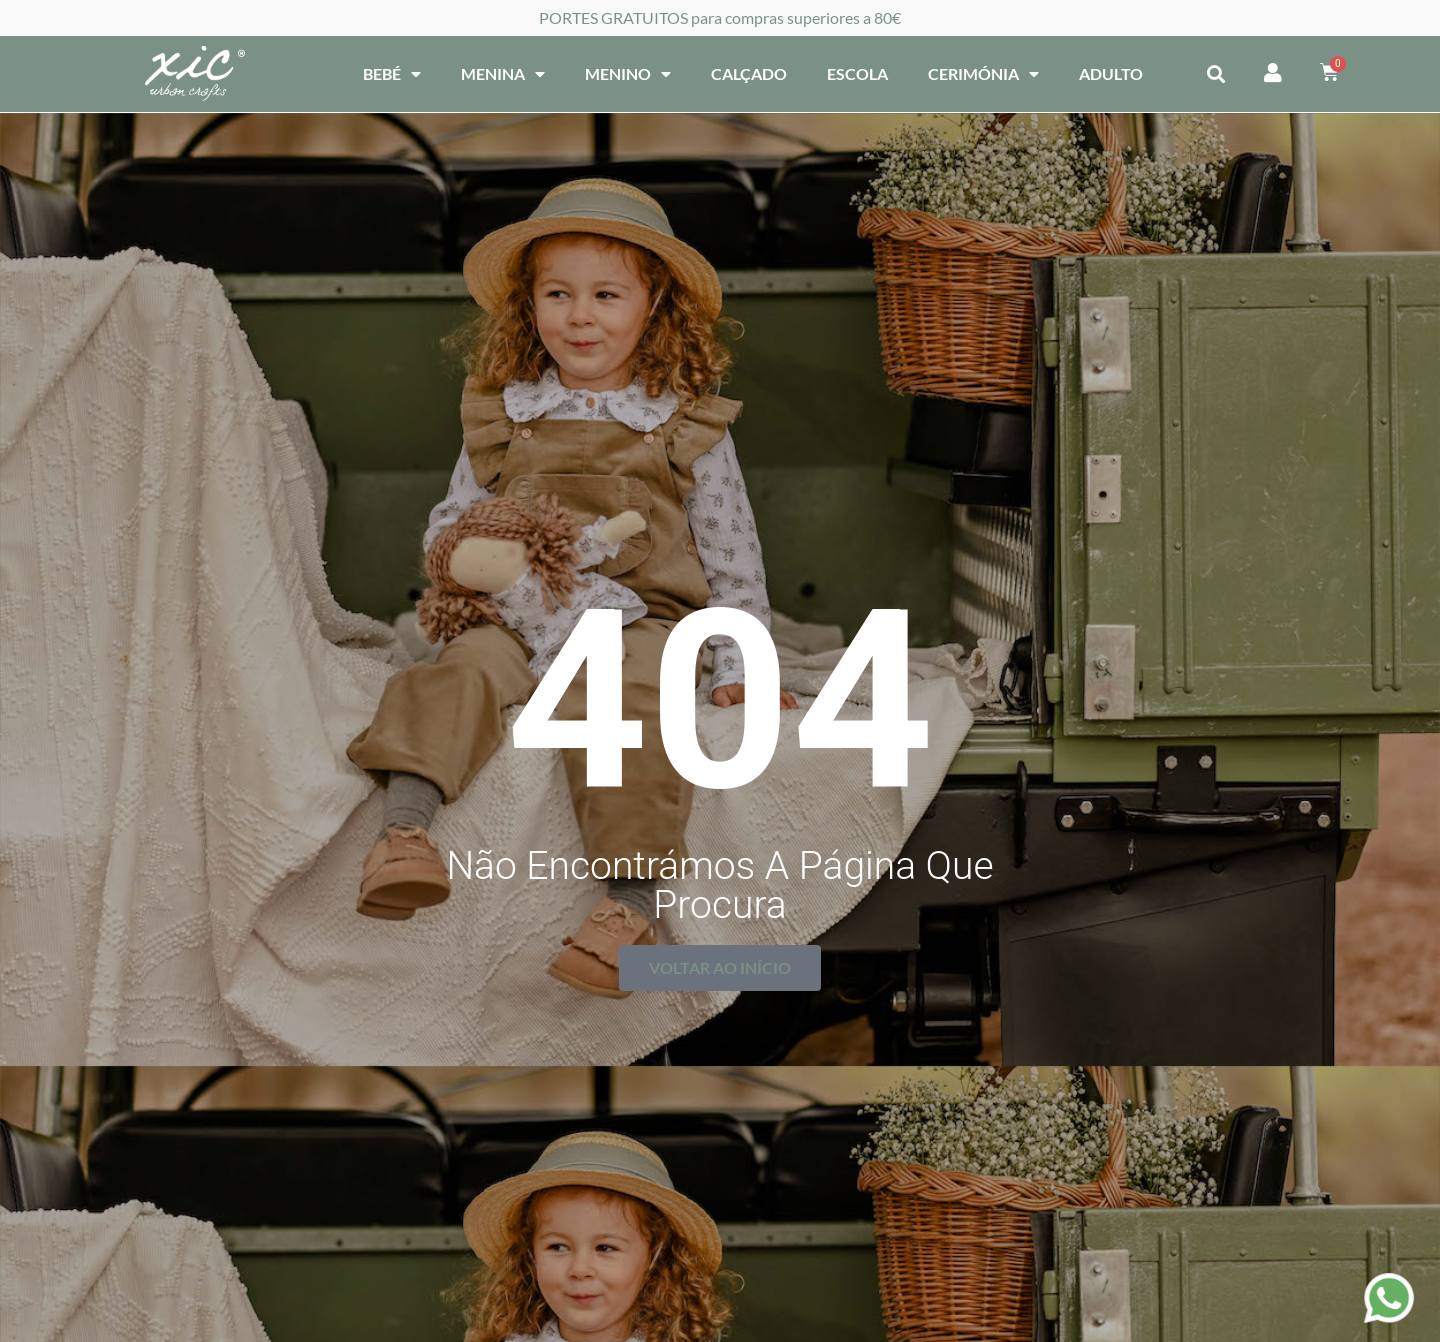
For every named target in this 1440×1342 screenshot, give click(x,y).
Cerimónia (983, 74)
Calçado (749, 73)
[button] (1215, 73)
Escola (857, 73)
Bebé (392, 74)
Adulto (1111, 73)
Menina (503, 74)
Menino (628, 74)
